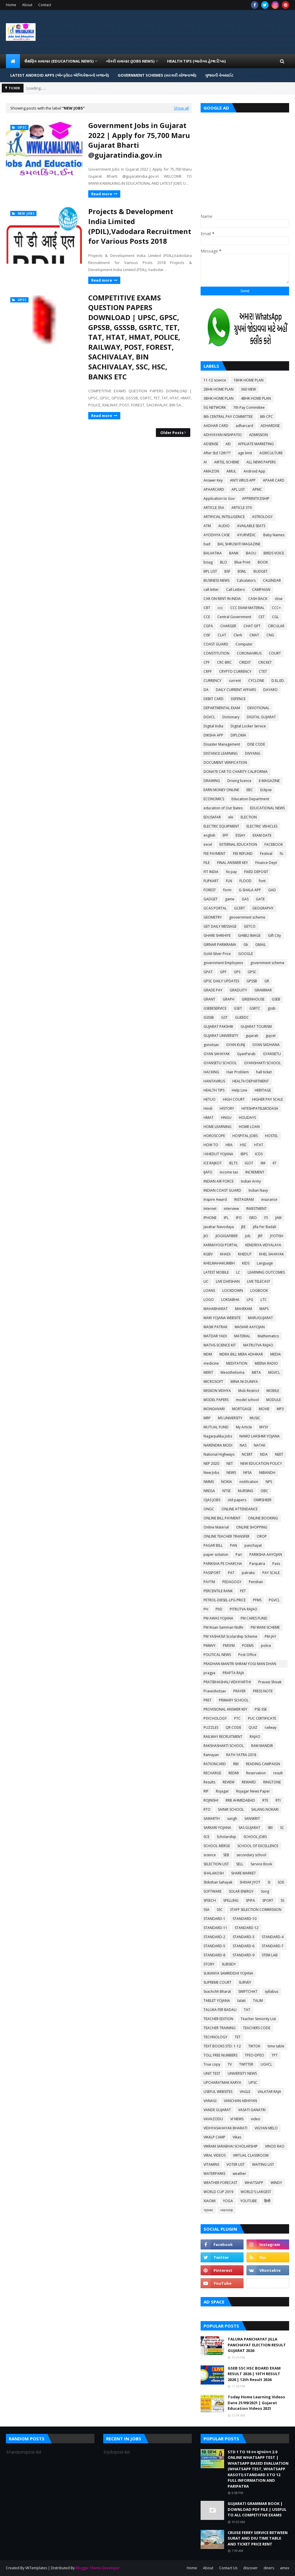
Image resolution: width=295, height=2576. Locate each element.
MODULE (273, 1399)
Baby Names (273, 534)
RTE (265, 1800)
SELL (239, 1864)
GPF (223, 971)
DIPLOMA (238, 735)
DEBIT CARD (214, 698)
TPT (274, 2055)
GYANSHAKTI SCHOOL (262, 1062)
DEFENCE (238, 698)
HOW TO (211, 1144)
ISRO (253, 1217)
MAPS (264, 1308)
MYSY (263, 1427)
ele (230, 817)
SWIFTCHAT (247, 1991)
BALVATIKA (213, 553)
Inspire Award (215, 1199)
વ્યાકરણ (226, 2209)
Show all (181, 108)
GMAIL (260, 944)
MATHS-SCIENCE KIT (220, 1345)
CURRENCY (212, 680)
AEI (228, 443)
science (210, 1854)
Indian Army (251, 1181)
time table (276, 2046)
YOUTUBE (248, 2200)
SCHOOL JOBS (255, 1836)
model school (247, 1399)
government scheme (267, 962)
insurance (269, 1199)
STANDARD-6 (243, 1945)
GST (224, 1017)
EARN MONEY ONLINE (221, 789)
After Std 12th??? (217, 452)
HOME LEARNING (217, 1126)
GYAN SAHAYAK (217, 1053)
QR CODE (233, 1727)
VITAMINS (211, 2164)
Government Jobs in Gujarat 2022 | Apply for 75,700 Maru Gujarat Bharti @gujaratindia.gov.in (139, 140)
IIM (263, 1163)
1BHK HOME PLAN (249, 380)
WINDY (276, 2182)
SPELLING (231, 1900)
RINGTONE (272, 1782)
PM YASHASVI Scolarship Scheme (230, 1636)
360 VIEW (248, 389)
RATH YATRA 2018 (241, 1754)
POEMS (248, 1645)
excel (208, 844)
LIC (206, 1281)
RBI (236, 1763)
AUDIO (224, 525)
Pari (239, 1554)
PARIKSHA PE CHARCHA (223, 1563)
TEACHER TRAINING (220, 2027)
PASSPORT (212, 1572)
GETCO (250, 926)
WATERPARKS (214, 2173)
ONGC (209, 1508)
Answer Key (213, 480)
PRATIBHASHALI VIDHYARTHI (227, 1681)
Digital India (213, 726)
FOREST (210, 889)
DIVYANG (252, 753)
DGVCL (209, 716)
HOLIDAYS (247, 1117)
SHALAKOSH (214, 1873)
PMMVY (210, 1645)
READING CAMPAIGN (263, 1763)
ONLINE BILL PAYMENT (222, 1518)
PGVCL (274, 1600)
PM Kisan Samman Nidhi (223, 1627)
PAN (233, 1545)
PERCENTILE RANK (218, 1590)
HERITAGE (263, 1090)
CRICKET (265, 662)
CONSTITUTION (216, 653)
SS (282, 1900)
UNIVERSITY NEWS (242, 2073)
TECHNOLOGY (215, 2036)
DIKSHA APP (213, 735)
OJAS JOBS (212, 1499)
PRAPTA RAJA (233, 1672)
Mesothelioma (232, 1372)
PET (243, 1590)
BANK (234, 553)
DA (206, 689)
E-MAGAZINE (269, 780)
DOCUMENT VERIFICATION (225, 762)
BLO (223, 562)
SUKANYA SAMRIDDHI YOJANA (228, 1973)
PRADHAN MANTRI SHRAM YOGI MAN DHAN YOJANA (240, 1664)
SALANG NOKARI (265, 1809)
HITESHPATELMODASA (259, 1108)
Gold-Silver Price (217, 953)
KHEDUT (245, 1254)
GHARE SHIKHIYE (217, 935)
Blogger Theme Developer (98, 2567)
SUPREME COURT (217, 1982)
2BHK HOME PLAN (219, 389)
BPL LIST (210, 571)
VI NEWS (237, 2118)
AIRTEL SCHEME (226, 462)
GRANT (209, 999)
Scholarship (226, 1836)
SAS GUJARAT (249, 1827)
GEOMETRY (213, 917)
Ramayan (211, 1754)
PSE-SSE (261, 1709)
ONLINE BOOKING (263, 1518)
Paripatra (257, 1563)
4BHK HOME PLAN (256, 398)
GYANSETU (272, 1053)
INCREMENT (254, 1172)
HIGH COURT (234, 1099)
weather (239, 2173)
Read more (101, 193)
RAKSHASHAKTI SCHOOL (224, 1745)
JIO (206, 1235)
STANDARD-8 (214, 1955)
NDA (264, 1454)
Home (11, 4)
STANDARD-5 (214, 1945)
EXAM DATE (262, 835)
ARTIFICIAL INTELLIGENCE (224, 516)
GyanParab (246, 1053)
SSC (220, 1909)
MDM (208, 1354)
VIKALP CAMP (214, 2137)
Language (265, 1263)
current (235, 680)
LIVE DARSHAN (228, 1281)
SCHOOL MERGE (217, 1845)
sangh (232, 1818)
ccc (220, 607)
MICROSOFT (213, 1381)
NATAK (259, 1445)
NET (229, 1463)
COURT (275, 653)
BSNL (242, 571)
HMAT (209, 1117)
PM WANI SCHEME (265, 1627)
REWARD (249, 1782)
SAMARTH (212, 1818)
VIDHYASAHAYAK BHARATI (225, 2128)
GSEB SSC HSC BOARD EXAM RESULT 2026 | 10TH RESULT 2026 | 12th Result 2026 (254, 2373)
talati (241, 2000)
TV (230, 2064)
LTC (264, 1299)
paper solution (216, 1554)
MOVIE (264, 1408)
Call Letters (235, 589)
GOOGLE (245, 953)
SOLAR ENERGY (241, 1891)
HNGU (226, 1117)
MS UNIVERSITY (230, 1417)
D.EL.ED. (278, 680)
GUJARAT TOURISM (256, 1026)
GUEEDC (242, 1017)
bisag (208, 562)
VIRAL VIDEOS (215, 2155)
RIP (206, 1791)
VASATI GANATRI (252, 2109)
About (27, 4)
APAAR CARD (273, 480)
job (248, 1235)
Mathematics (268, 1336)
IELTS (233, 1163)
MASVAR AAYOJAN (250, 1326)
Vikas (237, 2137)
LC (238, 1272)
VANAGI (210, 2100)
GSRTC (254, 1008)
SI (269, 1882)
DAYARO (270, 689)
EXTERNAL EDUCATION (238, 844)
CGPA (208, 625)
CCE (207, 616)
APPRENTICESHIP (255, 498)
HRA (229, 1144)
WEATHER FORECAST (220, 2182)
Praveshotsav (215, 1691)
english (209, 835)
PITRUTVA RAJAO (243, 1609)
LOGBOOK (259, 1290)
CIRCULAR (276, 625)
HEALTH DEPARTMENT (250, 1081)
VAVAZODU (213, 2118)
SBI (270, 1827)
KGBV (208, 1254)
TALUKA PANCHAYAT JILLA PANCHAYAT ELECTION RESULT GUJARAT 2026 (257, 2344)
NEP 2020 (211, 1463)
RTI (278, 1800)
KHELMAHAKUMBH (219, 1263)
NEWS (231, 1472)
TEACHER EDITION (218, 2018)
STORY (209, 1964)
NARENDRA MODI (218, 1445)
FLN (229, 880)
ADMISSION (258, 434)
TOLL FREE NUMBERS (220, 2055)
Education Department (250, 798)
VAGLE (245, 2091)
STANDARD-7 (273, 1945)
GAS (245, 899)
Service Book (261, 1864)
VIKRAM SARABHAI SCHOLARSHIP (231, 2146)
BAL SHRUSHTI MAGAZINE (239, 544)
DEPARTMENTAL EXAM (222, 707)
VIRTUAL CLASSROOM (251, 2155)
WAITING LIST (263, 2164)
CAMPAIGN (261, 589)
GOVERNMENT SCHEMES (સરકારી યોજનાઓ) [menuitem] (157, 75)
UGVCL (266, 2064)
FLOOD (245, 880)
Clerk (238, 635)
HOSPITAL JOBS (245, 1135)
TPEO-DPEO (254, 2055)
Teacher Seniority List (258, 2018)
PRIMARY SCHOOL (234, 1700)
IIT (274, 1163)
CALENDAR (272, 580)
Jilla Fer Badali (264, 1226)
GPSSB (251, 980)
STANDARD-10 (244, 1918)
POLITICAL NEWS (217, 1654)
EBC (249, 789)
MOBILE (272, 1390)
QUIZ (253, 1727)
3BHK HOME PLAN (219, 398)
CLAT (222, 635)
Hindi (208, 1108)
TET (238, 2036)
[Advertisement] (245, 155)
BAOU (251, 553)
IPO (239, 1217)
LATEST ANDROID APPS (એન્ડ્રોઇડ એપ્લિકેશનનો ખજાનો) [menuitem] (59, 75)
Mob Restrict (248, 1390)
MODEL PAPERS (216, 1399)
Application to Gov (219, 498)
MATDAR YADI (215, 1336)
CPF (207, 662)
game (229, 899)
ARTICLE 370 (241, 507)
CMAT (254, 635)
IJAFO (208, 1172)
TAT (247, 2009)
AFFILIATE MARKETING (256, 443)
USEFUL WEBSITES (218, 2091)
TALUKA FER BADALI (220, 2009)
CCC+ (276, 607)
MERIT (208, 1372)
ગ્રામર (208, 2209)
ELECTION (249, 817)
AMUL (231, 471)
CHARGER (228, 625)
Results (209, 1782)
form (227, 889)
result (278, 1772)
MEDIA (275, 1354)
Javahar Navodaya (219, 1226)
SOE (281, 1882)
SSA (206, 1909)
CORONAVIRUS (249, 653)
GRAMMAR (263, 990)
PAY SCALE (271, 1572)
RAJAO (255, 1736)
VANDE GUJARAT (217, 2109)
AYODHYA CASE (217, 534)
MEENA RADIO (266, 1363)
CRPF (208, 671)
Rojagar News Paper (253, 1791)
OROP (262, 1536)
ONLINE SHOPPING (251, 1527)
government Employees (223, 962)
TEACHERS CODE (256, 2027)
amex (284, 2567)
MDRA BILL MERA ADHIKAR (241, 1354)
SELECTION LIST (216, 1864)
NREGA (209, 1490)
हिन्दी (267, 2200)
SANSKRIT (252, 1818)
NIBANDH (267, 1472)
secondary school (251, 1854)
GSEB (276, 999)
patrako (248, 1572)
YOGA (228, 2200)
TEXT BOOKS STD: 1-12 (222, 2046)
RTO (207, 1809)
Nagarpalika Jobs (218, 1436)
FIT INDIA (211, 871)
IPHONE (210, 1217)
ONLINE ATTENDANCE (239, 1508)
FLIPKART (211, 880)
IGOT (249, 1163)
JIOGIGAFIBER (227, 1235)
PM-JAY (270, 1636)
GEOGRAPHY (263, 908)
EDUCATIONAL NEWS (267, 808)
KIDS (245, 1263)
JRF (260, 1235)
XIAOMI (210, 2200)
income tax (229, 1172)
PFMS (257, 1600)
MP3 (280, 1408)
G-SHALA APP (250, 889)
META (256, 1372)
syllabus (271, 1991)
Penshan (256, 1581)
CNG (270, 635)
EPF (225, 835)
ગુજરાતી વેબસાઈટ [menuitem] (219, 75)
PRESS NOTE (263, 1691)
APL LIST (238, 489)
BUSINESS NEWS (216, 580)
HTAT (258, 1144)
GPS (237, 971)
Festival (266, 853)
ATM (207, 525)
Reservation (256, 1772)
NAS (243, 1445)
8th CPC (266, 416)
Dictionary (230, 716)
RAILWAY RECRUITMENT (223, 1736)
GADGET (211, 899)
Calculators (246, 580)
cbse (279, 598)
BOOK (263, 562)
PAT (231, 1572)
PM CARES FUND (254, 1618)
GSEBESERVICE (215, 1008)
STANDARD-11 (215, 1927)
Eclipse (266, 789)
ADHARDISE (270, 425)
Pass (276, 1563)
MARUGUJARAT (260, 1317)
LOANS (209, 1290)
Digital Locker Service (248, 726)
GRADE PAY (213, 990)
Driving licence (239, 780)
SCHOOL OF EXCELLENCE (257, 1845)
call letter (211, 589)
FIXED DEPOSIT (256, 871)
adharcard (244, 425)
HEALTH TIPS (214, 1090)
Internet (210, 1208)
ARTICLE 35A (214, 507)
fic (282, 853)
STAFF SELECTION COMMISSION (255, 1909)
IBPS (244, 1153)
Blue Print (242, 562)
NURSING (245, 1490)
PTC (237, 1718)
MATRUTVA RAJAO (258, 1345)
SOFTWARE (212, 1891)
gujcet (271, 1035)
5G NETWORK (215, 407)
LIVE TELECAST (258, 1281)
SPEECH (210, 1900)
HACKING (211, 1072)
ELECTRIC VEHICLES (261, 826)
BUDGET (261, 571)
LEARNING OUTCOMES (266, 1272)
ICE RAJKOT (213, 1163)
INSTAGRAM (244, 1199)
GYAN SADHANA (266, 1044)
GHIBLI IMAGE (249, 935)
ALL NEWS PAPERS (261, 462)
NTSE (226, 1490)
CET (262, 616)
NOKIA (226, 1481)
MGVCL (274, 1372)
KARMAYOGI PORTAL (221, 1244)
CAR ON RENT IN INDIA (222, 598)
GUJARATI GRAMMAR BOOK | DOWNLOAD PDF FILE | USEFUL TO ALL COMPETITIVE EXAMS (257, 2509)
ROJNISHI (211, 1800)
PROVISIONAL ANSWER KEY (225, 1709)
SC (282, 1827)
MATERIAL (242, 1336)
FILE (207, 862)
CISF (207, 635)
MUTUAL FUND (216, 1427)
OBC (264, 1490)
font (262, 880)
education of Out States (223, 808)
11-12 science (215, 380)
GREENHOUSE (253, 999)
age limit (245, 452)
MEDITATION (236, 1363)
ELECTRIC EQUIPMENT (221, 826)
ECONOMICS (214, 798)
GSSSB (209, 1017)
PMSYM (229, 1645)
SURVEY (245, 1982)
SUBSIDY (229, 1964)
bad (207, 544)
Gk (246, 944)
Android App (254, 471)
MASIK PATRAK (215, 1326)
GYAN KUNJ (235, 1044)
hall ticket (264, 1072)
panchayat (253, 1545)
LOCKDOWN (232, 1290)
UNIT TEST (212, 2073)
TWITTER (246, 2064)
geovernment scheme (247, 917)
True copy (212, 2064)
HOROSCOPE (214, 1135)
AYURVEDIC (246, 534)
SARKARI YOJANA (217, 1827)
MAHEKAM (243, 1308)
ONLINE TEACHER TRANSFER (226, 1536)
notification (248, 1481)
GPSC (252, 971)
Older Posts (172, 432)
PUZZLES (211, 1727)
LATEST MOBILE (216, 1272)
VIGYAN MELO (266, 2128)
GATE (260, 899)
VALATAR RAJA (269, 2091)
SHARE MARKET (243, 1873)
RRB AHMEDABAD (240, 1800)
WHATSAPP (254, 2182)
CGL (275, 616)
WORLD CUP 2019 (218, 2191)
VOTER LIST (235, 2164)
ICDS (259, 1153)
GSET (238, 1008)
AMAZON (211, 471)
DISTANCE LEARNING (221, 753)
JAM (278, 1217)
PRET (207, 1700)
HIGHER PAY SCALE (267, 1099)
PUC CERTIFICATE (262, 1718)
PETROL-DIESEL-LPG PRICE (225, 1600)
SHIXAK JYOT (250, 1882)
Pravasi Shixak (269, 1681)
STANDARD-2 (214, 1936)
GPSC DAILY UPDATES (221, 980)
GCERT (239, 908)
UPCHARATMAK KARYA (222, 2082)
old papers (237, 1499)
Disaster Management (222, 744)
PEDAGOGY (231, 1581)
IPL (226, 1217)
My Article (244, 1427)
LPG (250, 1299)
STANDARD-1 (214, 1918)
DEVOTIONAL (258, 707)
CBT (207, 607)
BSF (227, 571)
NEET (279, 1454)
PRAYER (239, 1691)
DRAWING (212, 780)
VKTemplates (36, 2567)
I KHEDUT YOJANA (218, 1153)
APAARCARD (214, 489)
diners (269, 2567)
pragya (209, 1672)
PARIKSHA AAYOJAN (265, 1554)
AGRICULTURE (271, 452)
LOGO (209, 1299)
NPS (269, 1481)
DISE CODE (256, 744)
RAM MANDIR (262, 1745)
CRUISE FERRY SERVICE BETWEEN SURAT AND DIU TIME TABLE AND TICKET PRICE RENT (258, 2538)
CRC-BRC (224, 662)
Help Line (239, 1090)
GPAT (208, 971)
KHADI (225, 1254)
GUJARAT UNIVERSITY (221, 1035)
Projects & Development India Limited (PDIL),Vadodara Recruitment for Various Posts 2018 (139, 226)
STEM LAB (270, 1955)
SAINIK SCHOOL (231, 1809)
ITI (266, 1217)
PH (206, 1609)
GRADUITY (238, 990)
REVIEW (228, 1782)
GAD (272, 889)
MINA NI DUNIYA (244, 1381)
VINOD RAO (274, 2146)
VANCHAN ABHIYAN (240, 2100)
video (255, 2118)
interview (231, 1208)
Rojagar (222, 1791)
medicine (211, 1363)
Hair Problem (237, 1072)
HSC (243, 1144)
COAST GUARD (216, 644)
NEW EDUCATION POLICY (261, 1463)
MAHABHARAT (216, 1308)
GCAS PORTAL (215, 908)
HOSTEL (271, 1135)
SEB (226, 1854)
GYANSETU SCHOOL (220, 1062)
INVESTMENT (256, 1208)
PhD (219, 1609)
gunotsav (211, 1044)
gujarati (252, 1035)
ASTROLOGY (262, 516)
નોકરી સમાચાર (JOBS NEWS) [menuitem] (130, 61)
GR (266, 980)
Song (265, 1891)
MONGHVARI (214, 1408)
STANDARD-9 (243, 1955)
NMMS (209, 1481)
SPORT (267, 1900)
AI (205, 462)
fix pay (231, 871)
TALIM (258, 2000)
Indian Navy (258, 1190)
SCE (206, 1836)
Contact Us (228, 2567)
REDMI (234, 1772)
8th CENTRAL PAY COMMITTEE (228, 416)
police (266, 1645)
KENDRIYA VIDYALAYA (263, 1244)
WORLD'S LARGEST (256, 2191)
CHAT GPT (252, 625)
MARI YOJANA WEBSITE (222, 1317)
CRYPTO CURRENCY (235, 671)
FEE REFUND (243, 853)
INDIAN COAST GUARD (222, 1190)
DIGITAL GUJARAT (261, 716)
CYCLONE (256, 680)
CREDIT (245, 662)
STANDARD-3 (243, 1936)
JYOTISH (276, 1235)
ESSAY (240, 835)
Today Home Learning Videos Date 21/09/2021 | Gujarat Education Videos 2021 (256, 2402)
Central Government (234, 616)
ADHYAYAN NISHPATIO (223, 434)
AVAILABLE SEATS (251, 525)
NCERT (247, 1454)
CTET (263, 671)
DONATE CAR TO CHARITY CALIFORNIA (236, 771)
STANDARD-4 (273, 1936)
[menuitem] (13, 61)
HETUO (210, 1099)
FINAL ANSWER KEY (232, 862)
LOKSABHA (230, 1299)
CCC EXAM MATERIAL (247, 607)
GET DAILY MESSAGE (220, 926)
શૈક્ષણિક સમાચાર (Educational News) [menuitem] (59, 61)
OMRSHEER (262, 1499)
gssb (272, 1008)
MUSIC (255, 1417)
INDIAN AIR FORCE (219, 1181)
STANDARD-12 (247, 1927)
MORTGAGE (241, 1408)
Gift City (274, 935)
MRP (207, 1417)
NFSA (247, 1472)
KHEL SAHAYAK (271, 1254)
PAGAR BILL (213, 1545)
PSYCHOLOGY (215, 1718)
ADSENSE (211, 443)
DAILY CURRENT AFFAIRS (236, 689)
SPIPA (250, 1900)
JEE (243, 1226)
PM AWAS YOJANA (218, 1618)
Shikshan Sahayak (218, 1882)
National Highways (219, 1454)
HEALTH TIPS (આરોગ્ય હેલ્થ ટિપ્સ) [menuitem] (196, 61)
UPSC (253, 2082)
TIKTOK (254, 2046)
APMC (257, 489)
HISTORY (227, 1108)
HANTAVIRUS (214, 1081)
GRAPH (228, 999)
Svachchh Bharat (217, 1991)
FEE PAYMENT (215, 853)
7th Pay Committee (249, 407)
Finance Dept (266, 862)
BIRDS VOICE (274, 553)
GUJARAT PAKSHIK (218, 1026)
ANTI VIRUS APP (243, 480)
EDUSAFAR (212, 817)
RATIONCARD (215, 1763)
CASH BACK (257, 598)
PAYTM (209, 1581)
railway (270, 1727)
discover (250, 2567)
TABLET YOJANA (217, 2000)
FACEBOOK (273, 844)
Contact (44, 4)
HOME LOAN (249, 1126)
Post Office (247, 1654)
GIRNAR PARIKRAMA (220, 944)
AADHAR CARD (216, 425)
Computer (244, 644)
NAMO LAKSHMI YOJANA (259, 1436)
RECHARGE (212, 1772)
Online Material (216, 1527)
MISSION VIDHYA (217, 1390)
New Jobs (211, 1472)
